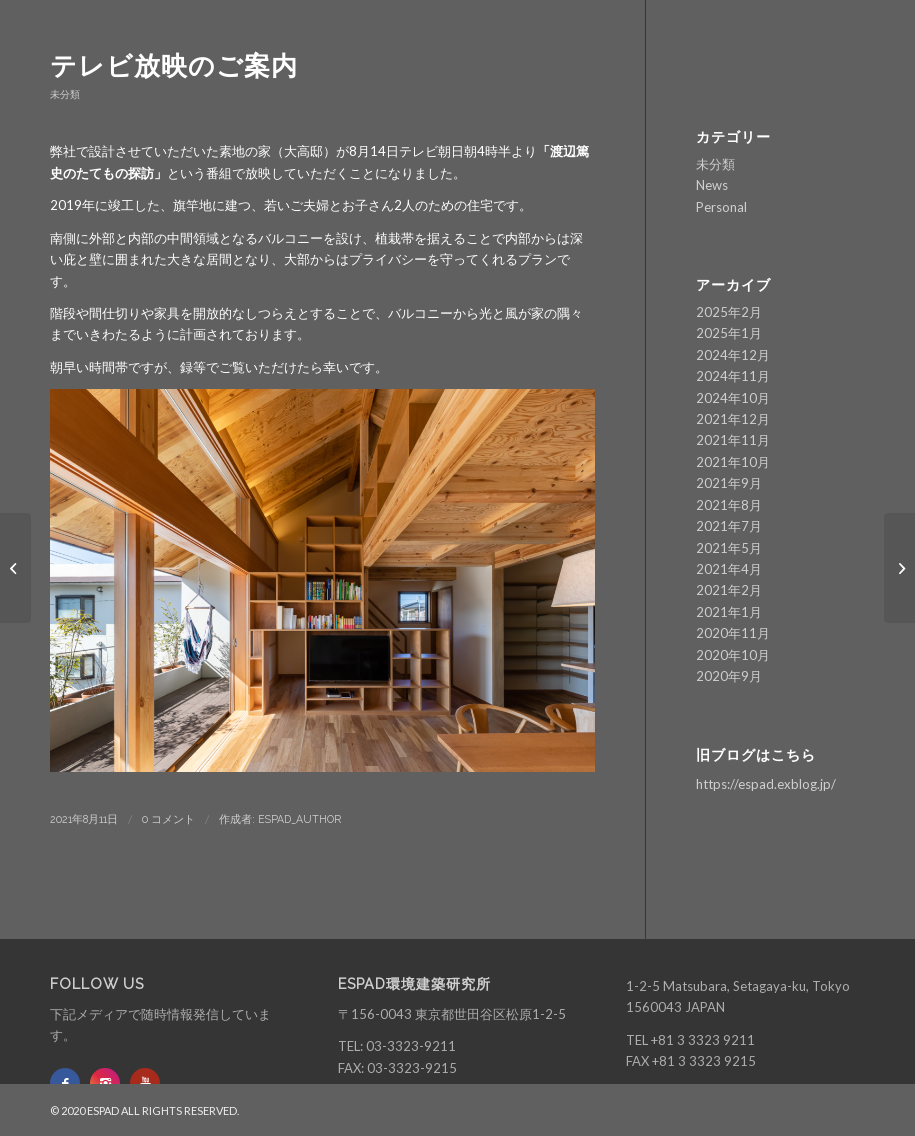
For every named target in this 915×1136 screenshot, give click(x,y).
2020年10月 (733, 655)
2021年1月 (729, 612)
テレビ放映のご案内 (174, 66)
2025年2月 (729, 312)
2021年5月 (729, 548)
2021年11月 (733, 440)
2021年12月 (733, 419)
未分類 (65, 94)
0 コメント (168, 819)
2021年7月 (729, 526)
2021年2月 (729, 590)
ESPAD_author (299, 819)
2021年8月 (729, 505)
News (712, 185)
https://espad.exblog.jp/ (766, 784)
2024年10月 (733, 398)
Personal (721, 207)
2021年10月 (733, 462)
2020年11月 (733, 633)
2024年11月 (733, 376)
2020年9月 (729, 676)
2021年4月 (729, 569)
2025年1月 (729, 333)
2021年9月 (729, 483)
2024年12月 (733, 355)
